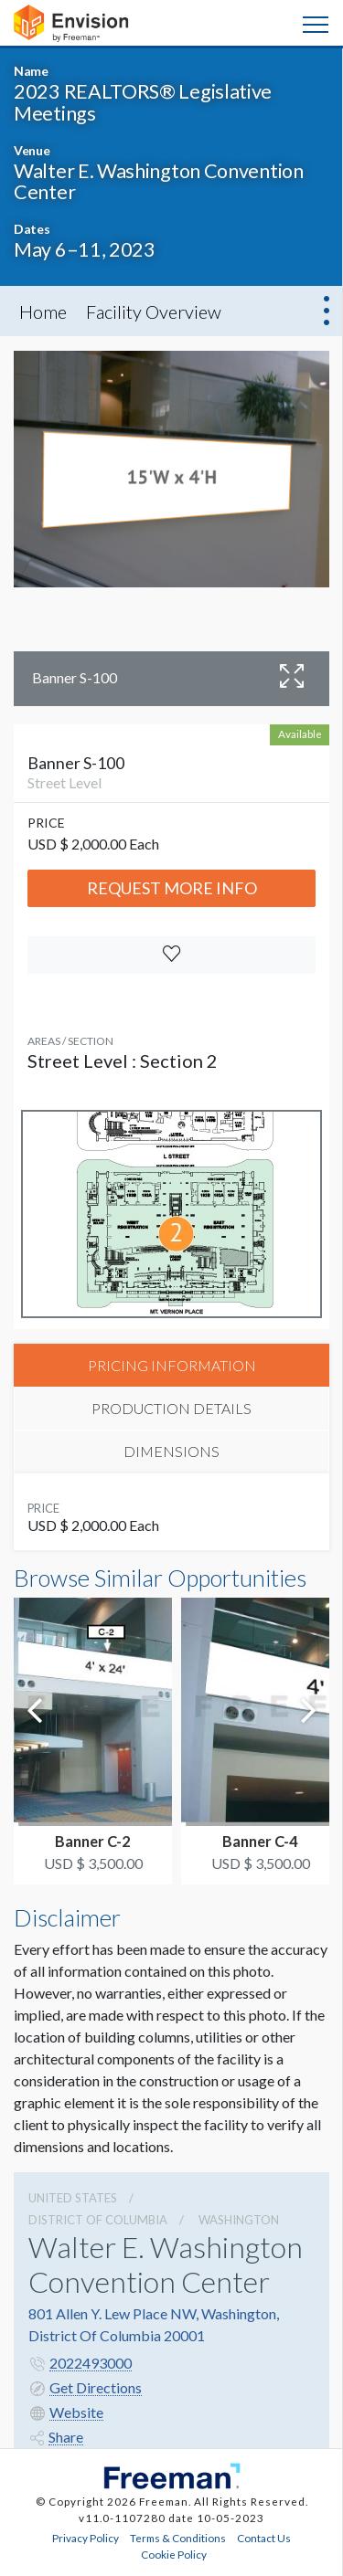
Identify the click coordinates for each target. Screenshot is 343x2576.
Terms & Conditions (178, 2537)
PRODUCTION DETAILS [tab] (171, 1408)
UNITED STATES (72, 2198)
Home (43, 311)
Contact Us (264, 2537)
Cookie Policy (174, 2554)
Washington (238, 2219)
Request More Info (172, 888)
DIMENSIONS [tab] (171, 1451)
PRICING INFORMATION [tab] (172, 1365)
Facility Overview (153, 311)
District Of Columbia (97, 2219)
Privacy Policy (85, 2537)
